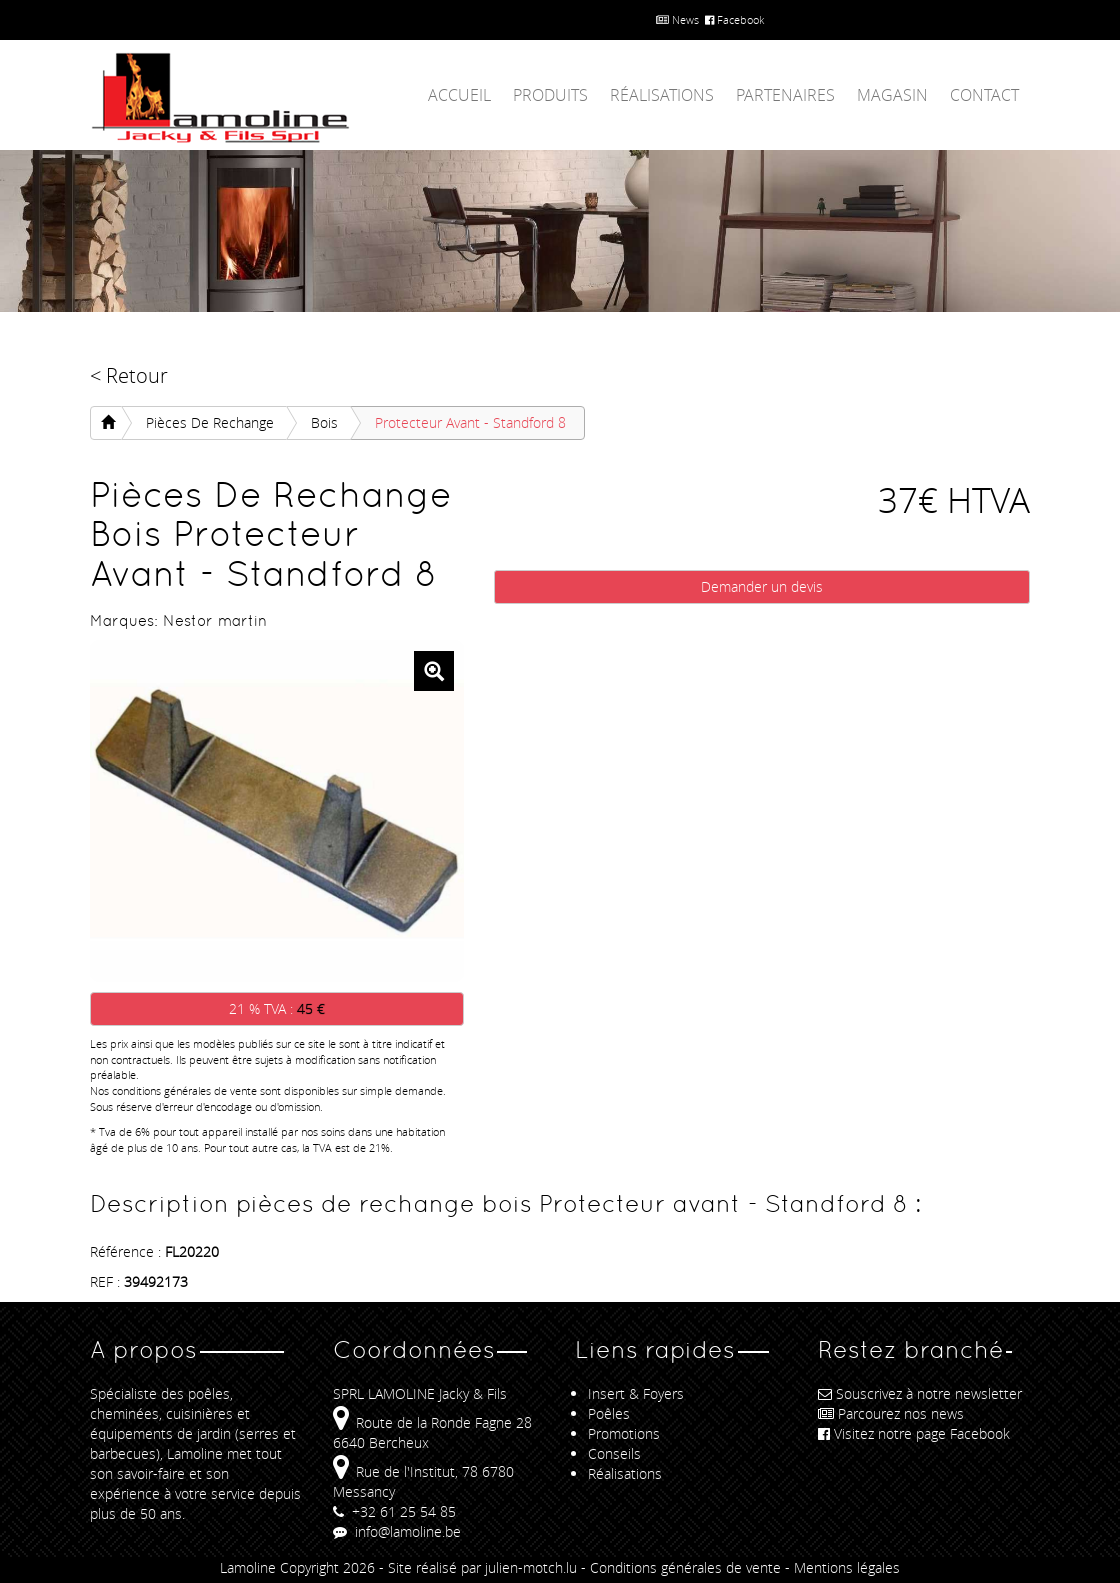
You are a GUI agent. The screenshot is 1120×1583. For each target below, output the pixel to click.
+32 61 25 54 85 (394, 1511)
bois (324, 422)
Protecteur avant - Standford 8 (470, 422)
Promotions (624, 1433)
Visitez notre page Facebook (914, 1433)
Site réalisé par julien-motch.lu (482, 1567)
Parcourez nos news (891, 1413)
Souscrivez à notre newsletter (920, 1393)
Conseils (614, 1453)
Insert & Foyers (636, 1393)
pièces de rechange (210, 422)
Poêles (609, 1413)
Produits (550, 95)
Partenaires (785, 95)
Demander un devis (762, 586)
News (677, 19)
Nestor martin (215, 620)
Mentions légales (847, 1567)
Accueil (459, 95)
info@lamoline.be (397, 1531)
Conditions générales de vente (685, 1567)
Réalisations (662, 95)
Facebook (734, 19)
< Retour (129, 375)
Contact (984, 95)
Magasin (892, 95)
